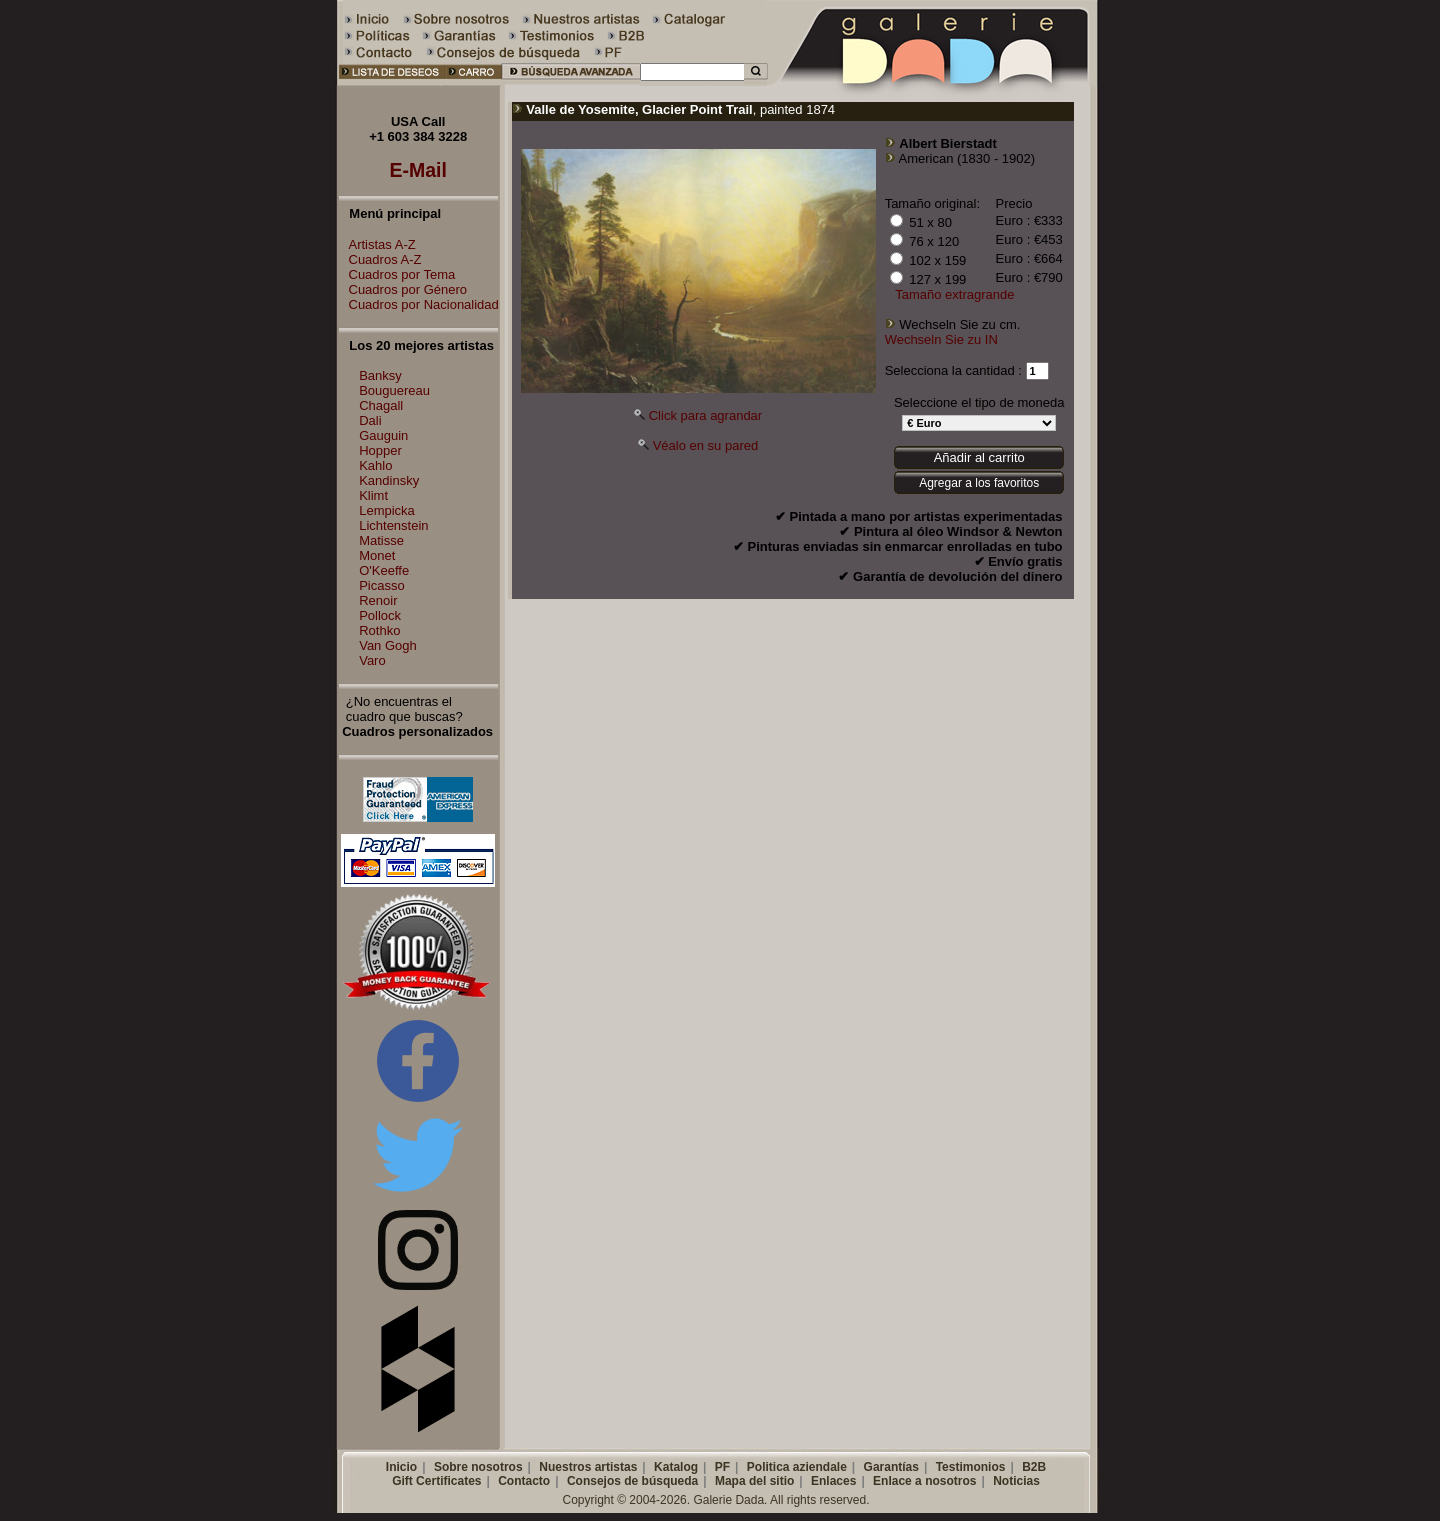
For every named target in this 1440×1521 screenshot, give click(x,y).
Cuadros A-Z (380, 259)
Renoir (378, 600)
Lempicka (387, 510)
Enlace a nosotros (924, 1481)
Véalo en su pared (706, 445)
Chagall (381, 405)
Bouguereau (394, 390)
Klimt (373, 495)
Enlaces (833, 1481)
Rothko (379, 630)
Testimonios (971, 1467)
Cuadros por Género (403, 289)
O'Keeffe (384, 570)
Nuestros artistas (588, 1467)
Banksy (380, 375)
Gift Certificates (436, 1481)
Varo (372, 660)
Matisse (381, 540)
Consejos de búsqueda (632, 1481)
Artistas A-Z (377, 244)
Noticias (1016, 1481)
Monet (377, 555)
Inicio (401, 1467)
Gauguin (383, 435)
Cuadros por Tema (397, 274)
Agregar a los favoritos (979, 483)
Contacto (524, 1481)
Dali (370, 420)
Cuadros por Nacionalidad (419, 304)
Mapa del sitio (754, 1481)
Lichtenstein (393, 525)
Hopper (380, 450)
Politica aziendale (797, 1467)
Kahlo (375, 465)
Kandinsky (389, 480)
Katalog (676, 1467)
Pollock (380, 615)
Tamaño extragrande (954, 294)
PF (722, 1467)
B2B (1034, 1467)
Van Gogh (388, 645)
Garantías (891, 1467)
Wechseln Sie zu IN (941, 339)
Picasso (382, 585)
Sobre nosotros (478, 1467)
